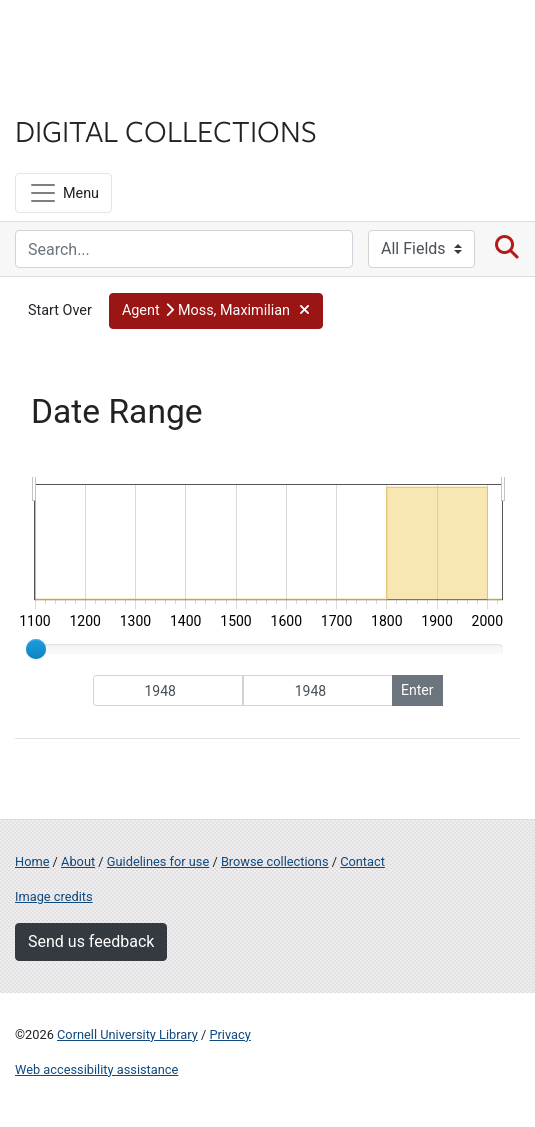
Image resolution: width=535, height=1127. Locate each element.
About (78, 861)
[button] (216, 311)
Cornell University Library (127, 1034)
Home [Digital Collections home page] (32, 861)
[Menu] (63, 193)
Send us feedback (91, 941)
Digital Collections (166, 130)
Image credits (54, 896)
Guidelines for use (158, 861)
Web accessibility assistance (96, 1069)
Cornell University (115, 38)
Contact (362, 861)
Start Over (60, 310)
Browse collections (275, 861)
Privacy (229, 1034)
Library (75, 91)
